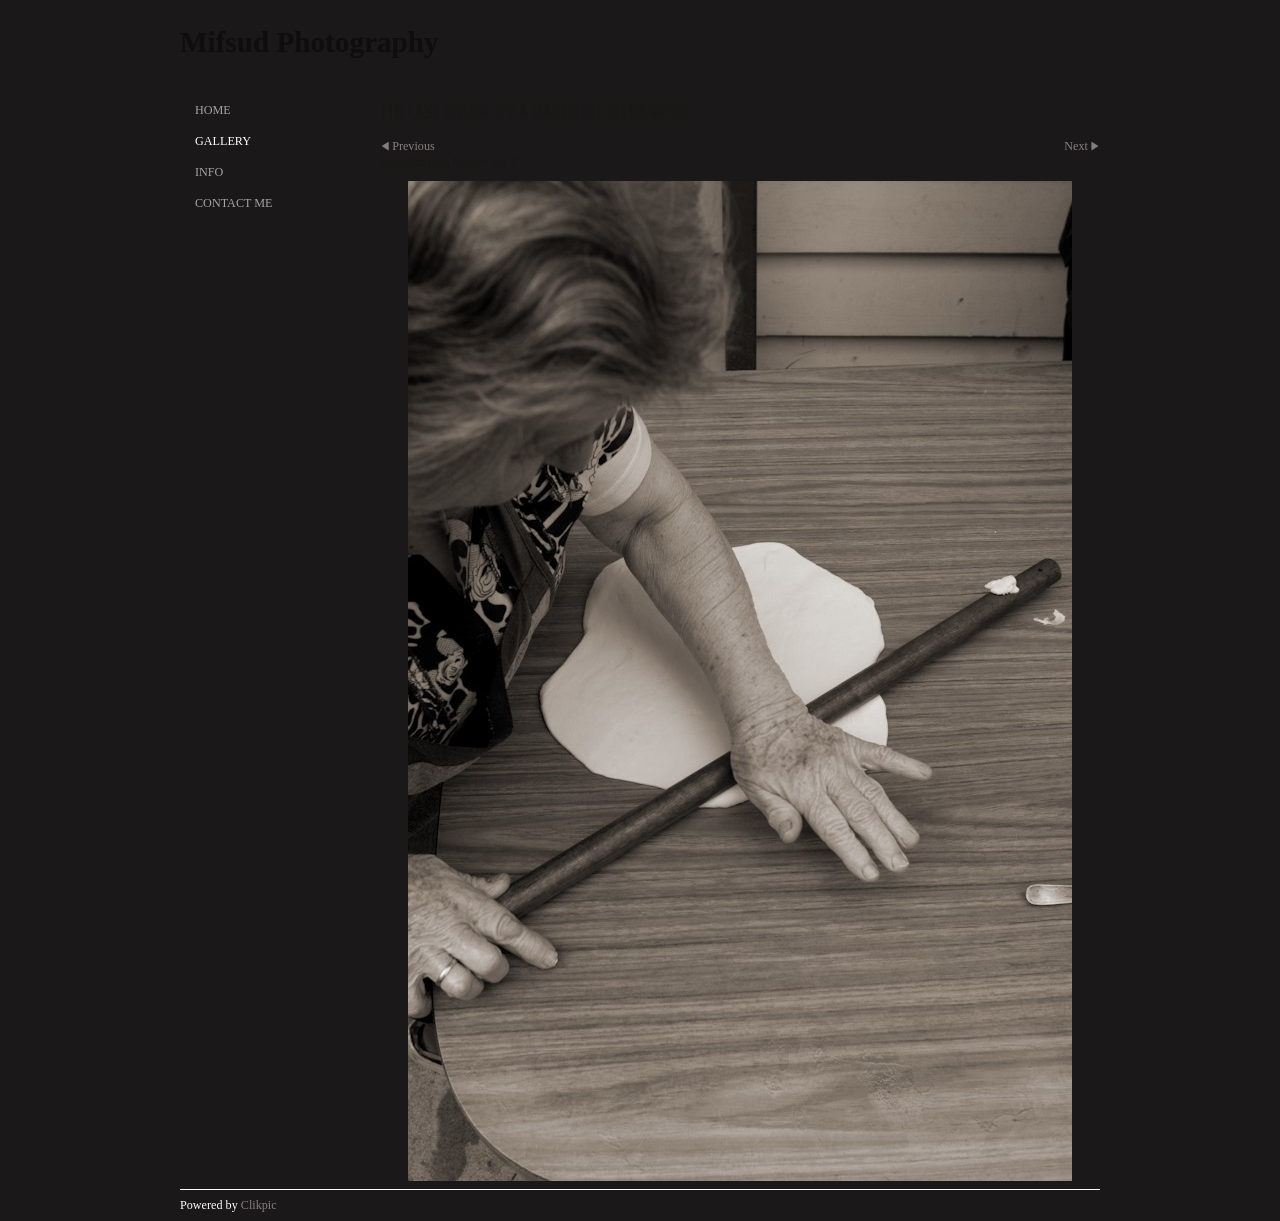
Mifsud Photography (309, 42)
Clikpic (259, 1205)
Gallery (223, 141)
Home (213, 110)
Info (209, 172)
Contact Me (233, 203)
